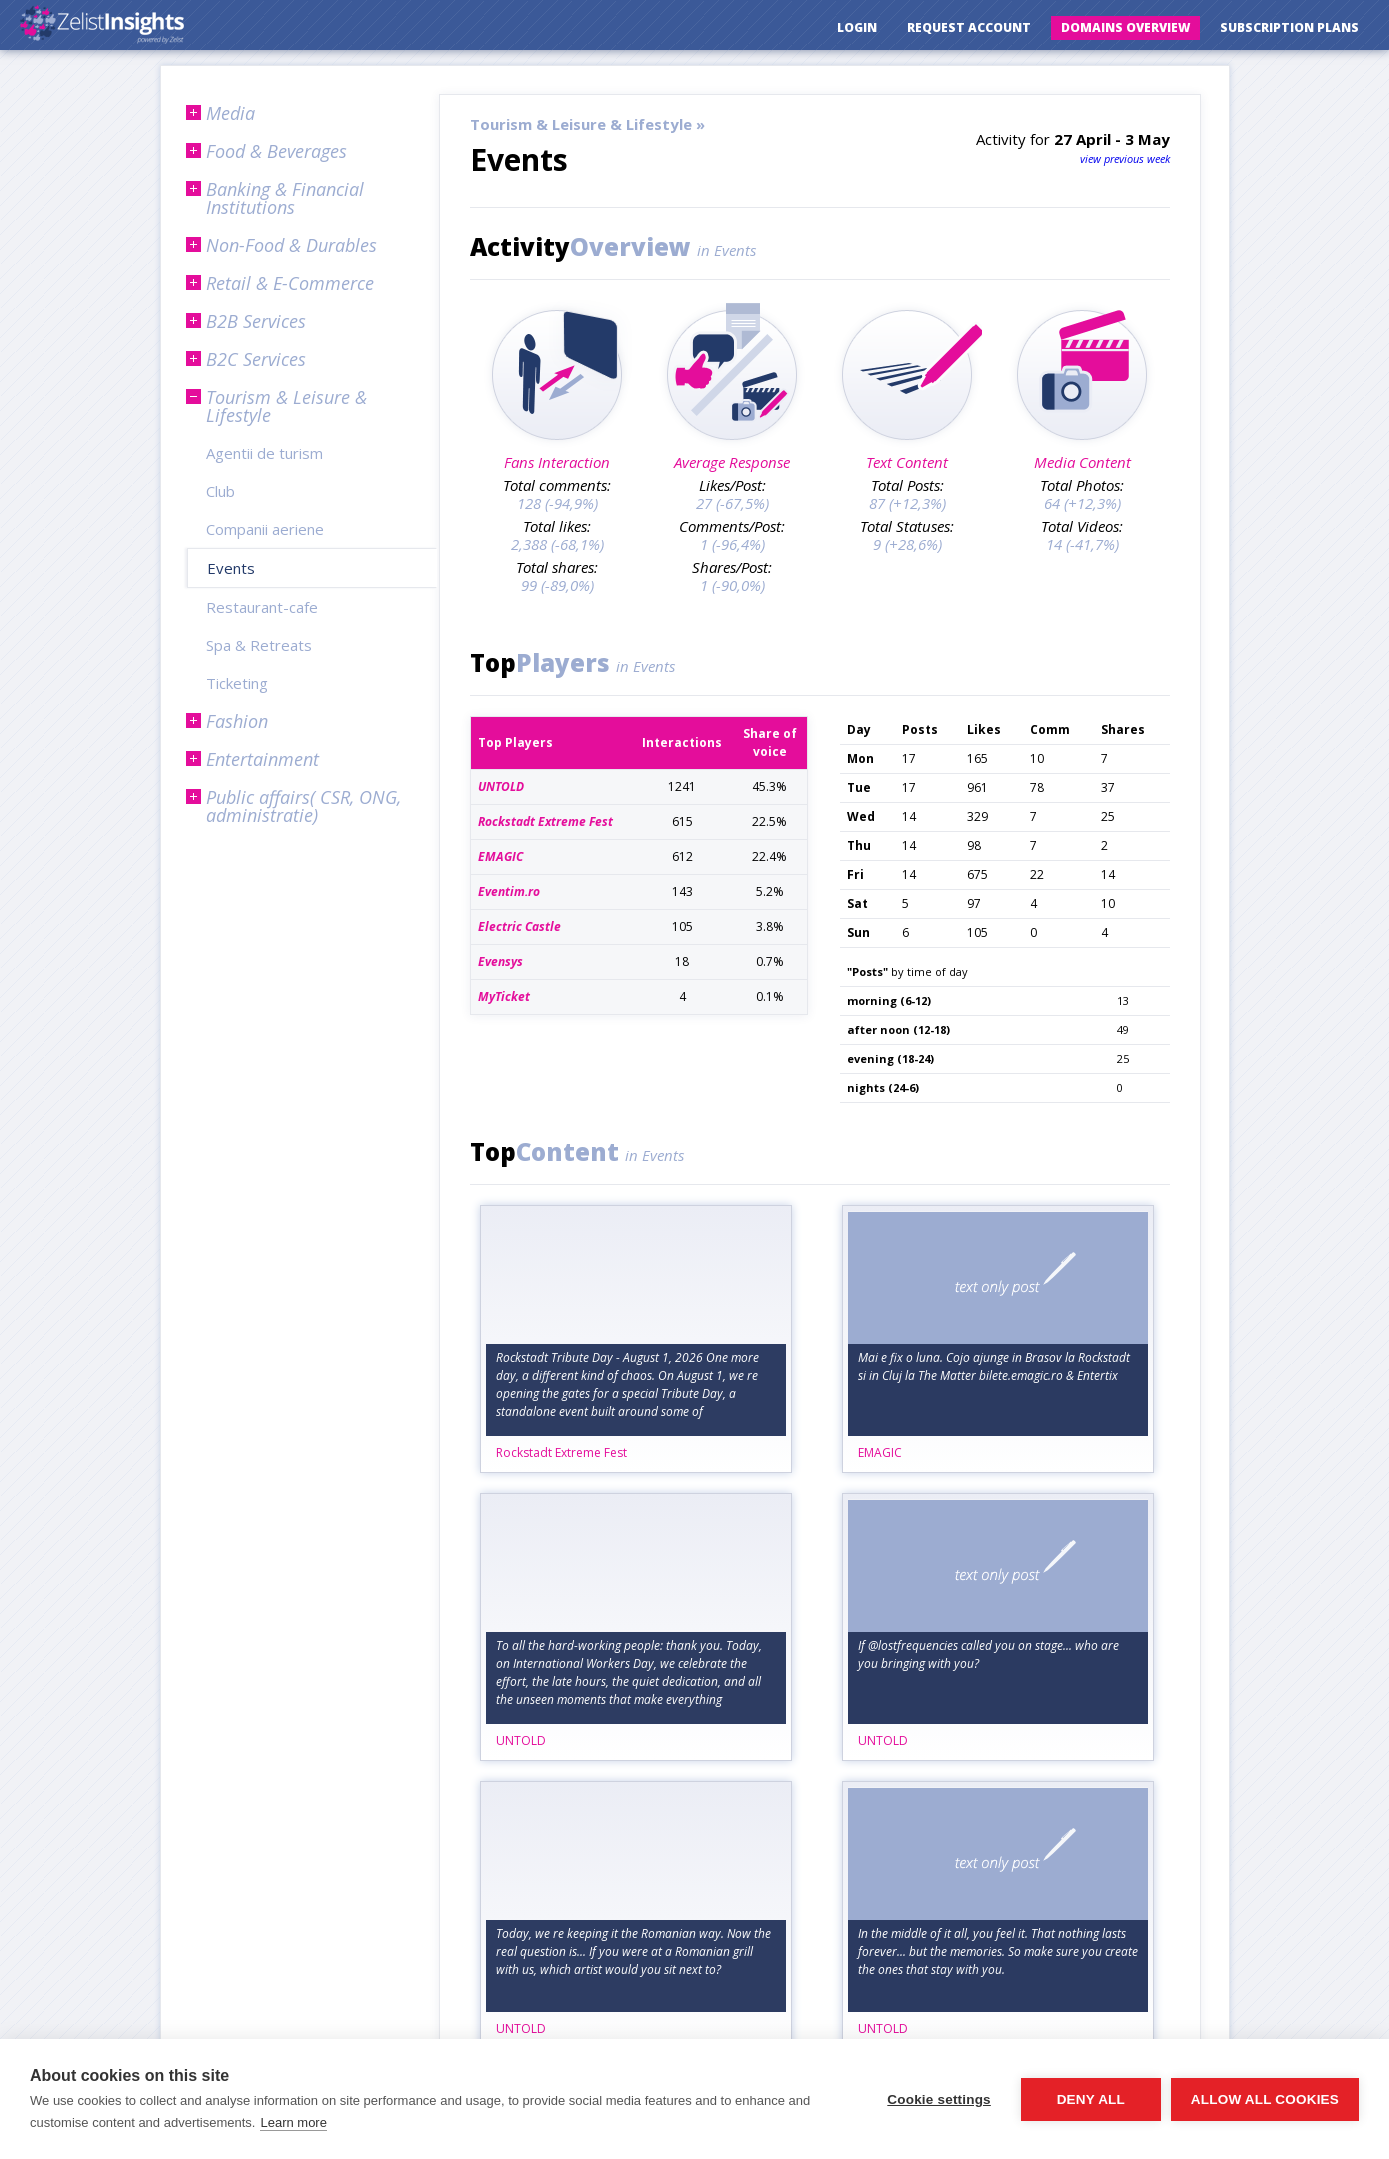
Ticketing (237, 683)
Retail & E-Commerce (290, 283)
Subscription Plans (1289, 27)
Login (857, 27)
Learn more (293, 2122)
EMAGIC (880, 1452)
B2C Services (256, 359)
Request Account (969, 27)
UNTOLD (521, 1740)
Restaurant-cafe (262, 607)
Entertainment (262, 759)
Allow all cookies (1265, 2099)
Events (231, 568)
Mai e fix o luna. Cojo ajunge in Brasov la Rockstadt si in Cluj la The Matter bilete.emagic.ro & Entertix (994, 1366)
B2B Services (256, 321)
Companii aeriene (265, 529)
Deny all (1091, 2099)
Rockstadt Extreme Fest (561, 1452)
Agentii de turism (264, 453)
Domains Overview (1125, 27)
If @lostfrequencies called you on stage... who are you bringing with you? (988, 1654)
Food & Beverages (276, 151)
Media (230, 113)
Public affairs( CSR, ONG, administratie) (303, 806)
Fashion (237, 721)
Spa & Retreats (259, 645)
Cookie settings (939, 2099)
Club (220, 491)
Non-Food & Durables (291, 245)
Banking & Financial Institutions (285, 198)
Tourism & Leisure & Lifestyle (286, 406)
